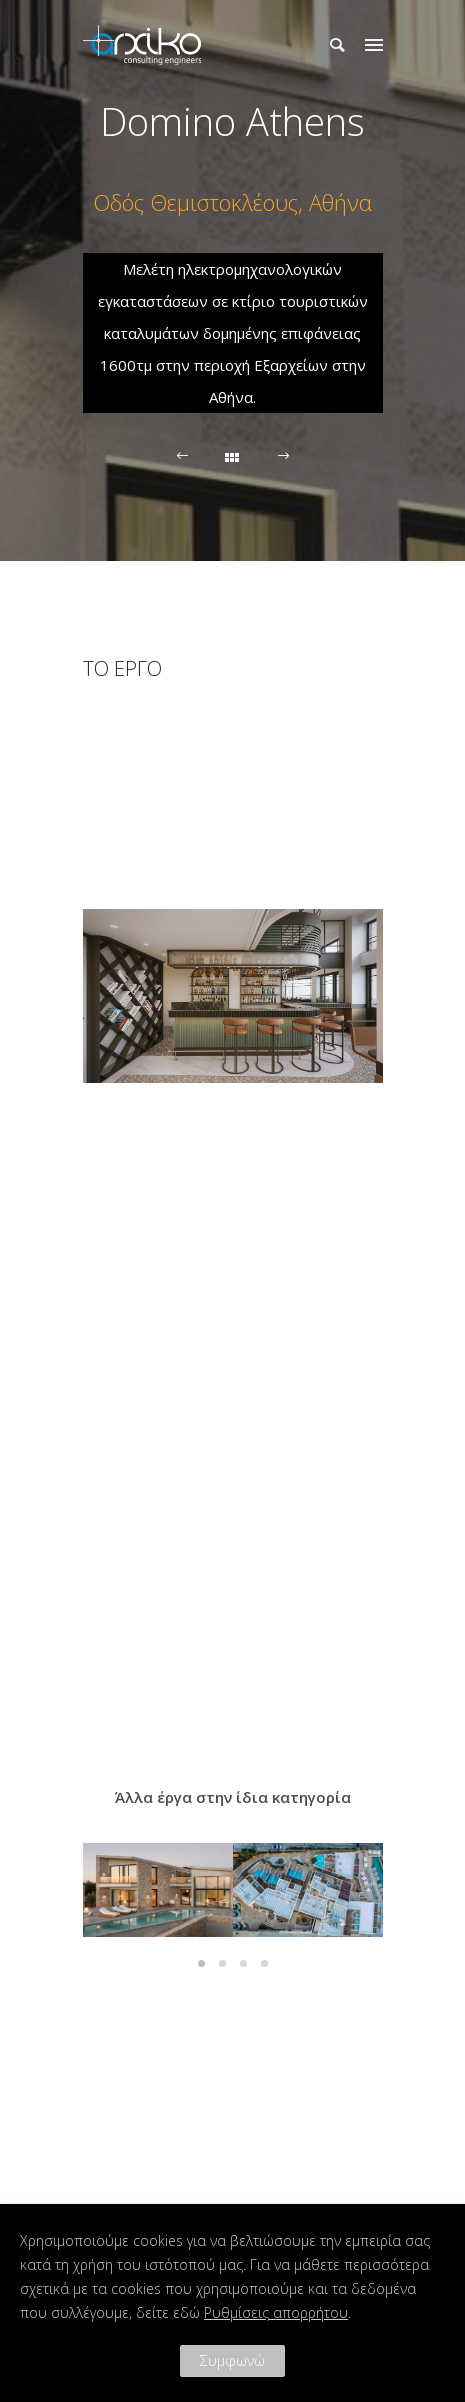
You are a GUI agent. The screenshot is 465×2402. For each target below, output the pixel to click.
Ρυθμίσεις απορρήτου (276, 2312)
